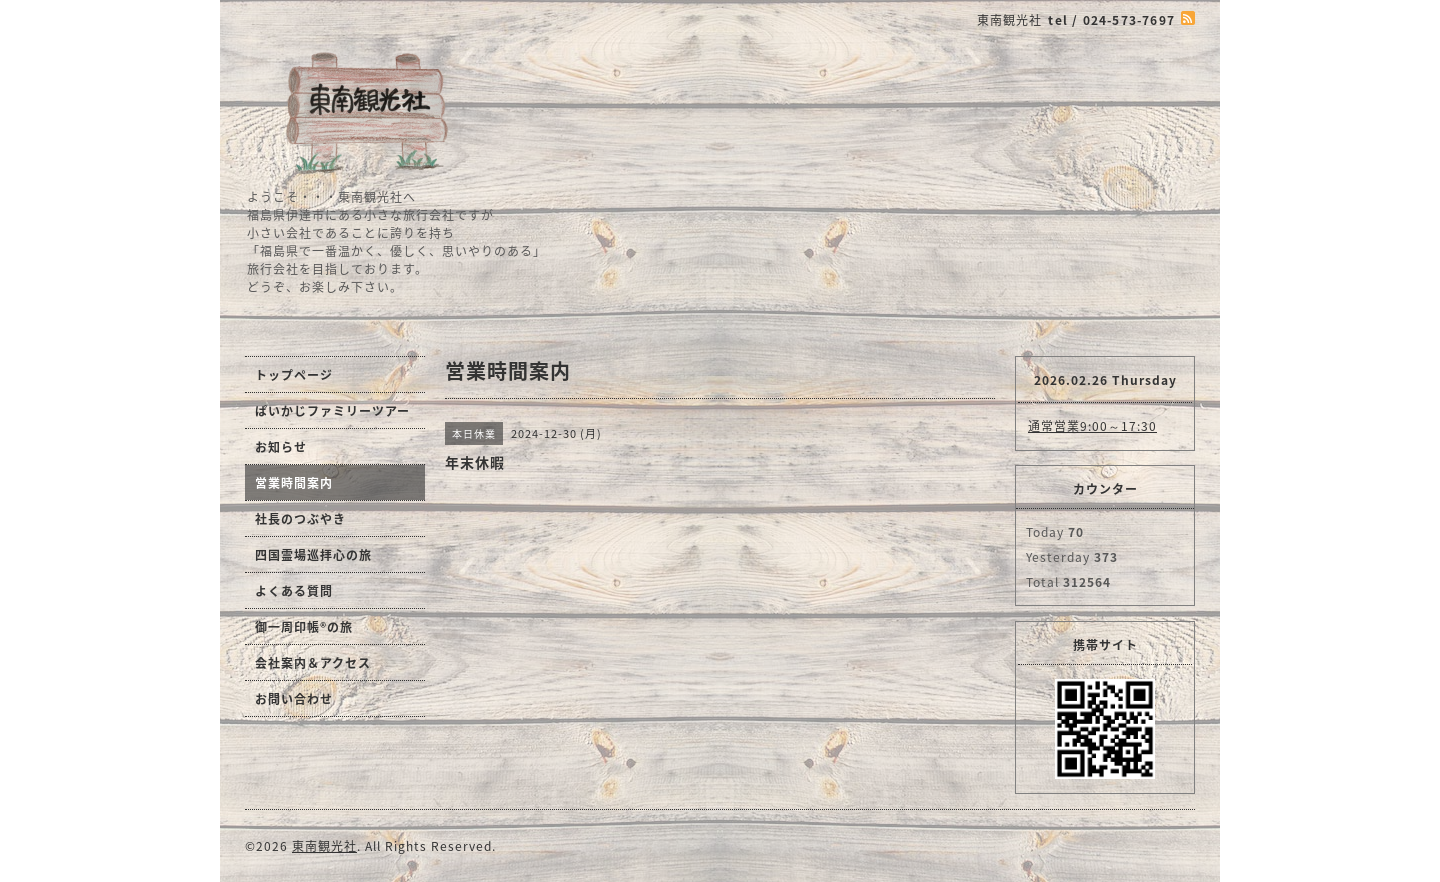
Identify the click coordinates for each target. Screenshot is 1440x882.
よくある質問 (294, 591)
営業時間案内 (294, 483)
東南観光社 (324, 846)
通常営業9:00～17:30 (1092, 426)
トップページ (294, 375)
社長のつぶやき (300, 519)
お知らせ (281, 447)
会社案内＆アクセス (313, 663)
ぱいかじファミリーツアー (332, 411)
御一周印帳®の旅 (304, 627)
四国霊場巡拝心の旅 (313, 555)
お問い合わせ (294, 699)
